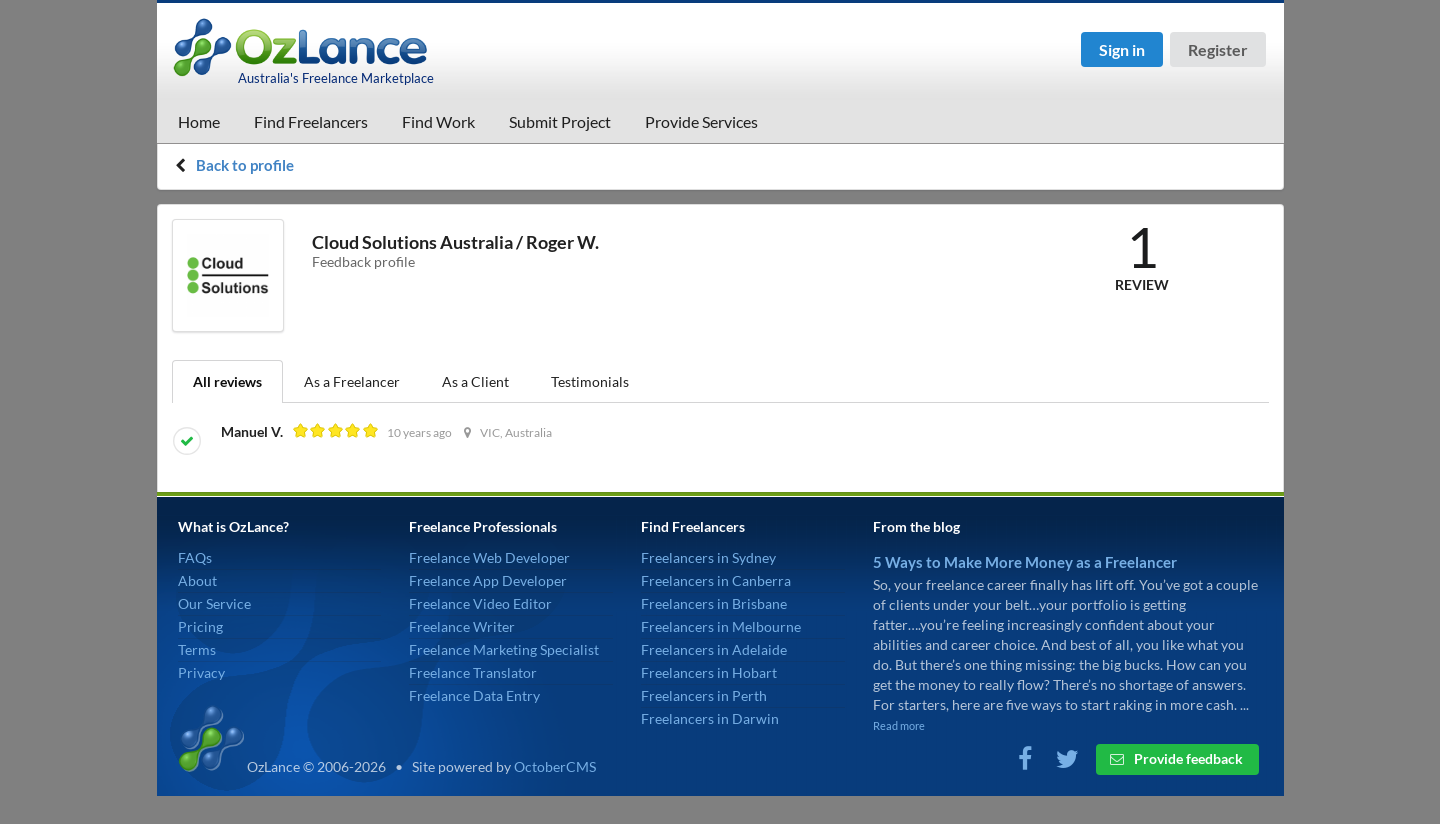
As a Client (475, 381)
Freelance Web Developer (489, 557)
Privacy (201, 672)
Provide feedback (1176, 758)
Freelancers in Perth (704, 695)
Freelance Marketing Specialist (504, 649)
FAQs (195, 557)
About (197, 580)
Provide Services (701, 121)
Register (1218, 49)
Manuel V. (253, 431)
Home (199, 121)
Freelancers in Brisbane (714, 603)
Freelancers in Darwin (710, 718)
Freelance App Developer (488, 580)
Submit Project (560, 121)
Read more (899, 725)
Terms (197, 649)
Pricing (200, 626)
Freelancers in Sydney (708, 557)
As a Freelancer (352, 381)
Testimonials (590, 381)
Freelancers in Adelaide (714, 649)
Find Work (438, 121)
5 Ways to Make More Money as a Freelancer (1025, 562)
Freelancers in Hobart (709, 672)
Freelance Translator (473, 672)
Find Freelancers (311, 121)
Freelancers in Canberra (716, 580)
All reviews (227, 381)
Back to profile (245, 165)
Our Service (214, 603)
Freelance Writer (462, 626)
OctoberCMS (555, 766)
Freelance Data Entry (474, 695)
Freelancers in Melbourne (721, 626)
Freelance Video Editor (480, 603)
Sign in (1122, 49)
